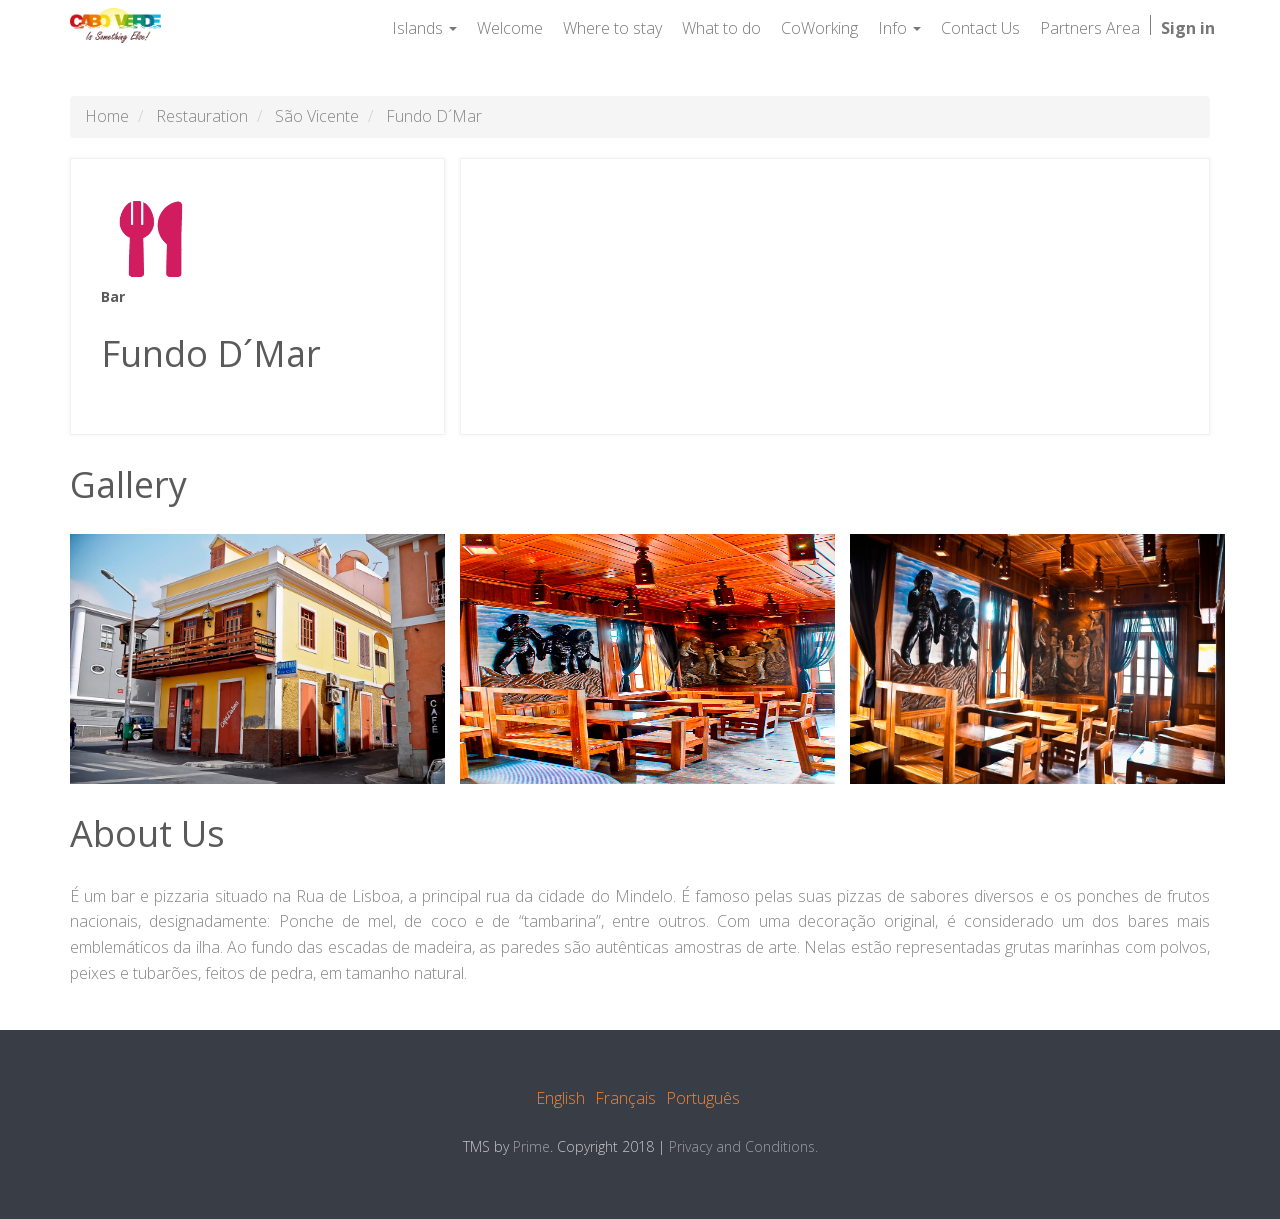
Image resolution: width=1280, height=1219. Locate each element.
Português (703, 1098)
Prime (531, 1146)
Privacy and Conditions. (743, 1146)
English (560, 1098)
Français (625, 1098)
